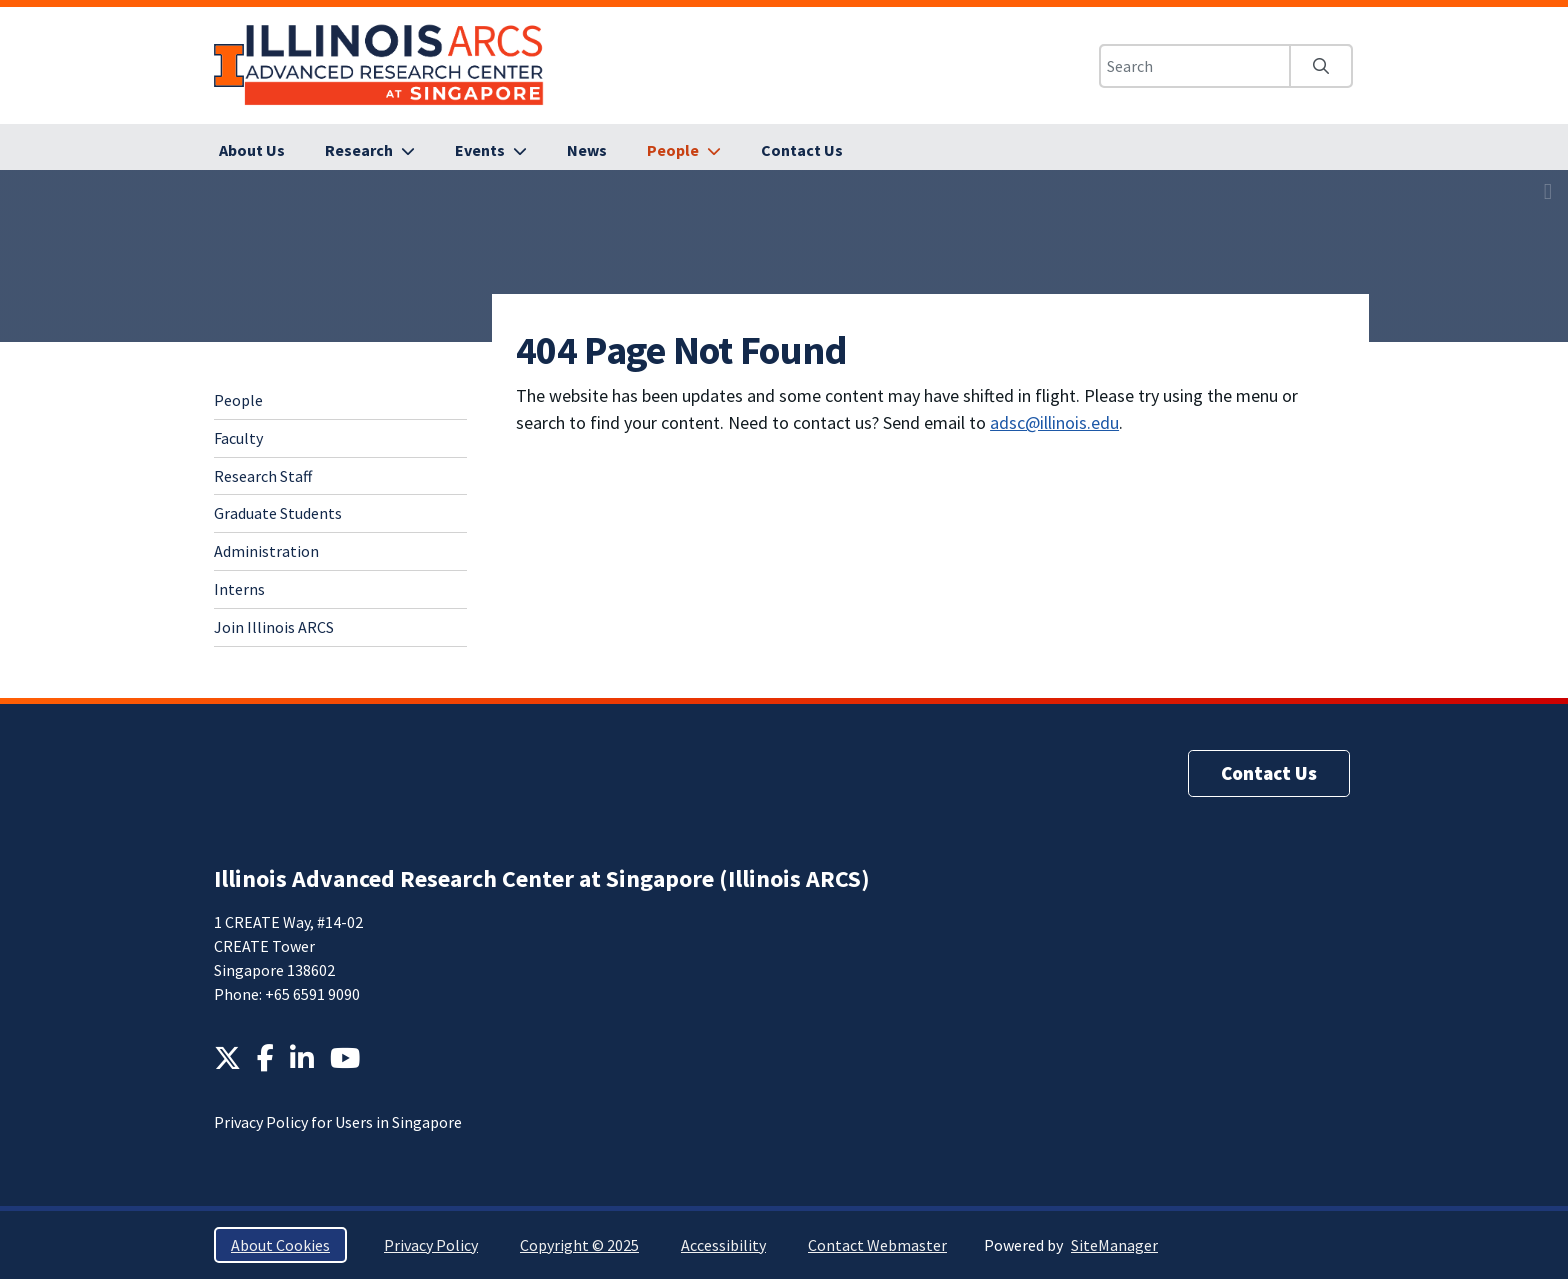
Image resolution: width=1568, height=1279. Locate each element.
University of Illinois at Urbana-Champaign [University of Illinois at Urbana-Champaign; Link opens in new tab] (229, 65)
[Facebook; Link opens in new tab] (265, 1058)
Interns (239, 589)
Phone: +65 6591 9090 (287, 994)
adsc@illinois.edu (1054, 422)
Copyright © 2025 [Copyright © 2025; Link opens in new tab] (579, 1245)
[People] (684, 151)
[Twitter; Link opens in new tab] (227, 1058)
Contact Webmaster (877, 1245)
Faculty (238, 438)
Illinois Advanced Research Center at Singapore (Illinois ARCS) (542, 878)
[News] (587, 151)
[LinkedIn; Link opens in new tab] (302, 1058)
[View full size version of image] (1548, 191)
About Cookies (280, 1245)
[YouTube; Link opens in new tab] (345, 1058)
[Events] (491, 151)
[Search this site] (1195, 66)
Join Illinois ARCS (274, 627)
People (238, 400)
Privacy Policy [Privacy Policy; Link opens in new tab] (431, 1245)
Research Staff (263, 476)
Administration (266, 551)
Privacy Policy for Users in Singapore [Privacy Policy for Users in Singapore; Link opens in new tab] (338, 1122)
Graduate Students (278, 513)
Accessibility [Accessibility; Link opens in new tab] (723, 1245)
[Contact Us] (802, 151)
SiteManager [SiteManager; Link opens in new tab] (1114, 1245)
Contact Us (1269, 773)
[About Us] (252, 151)
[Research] (370, 151)
